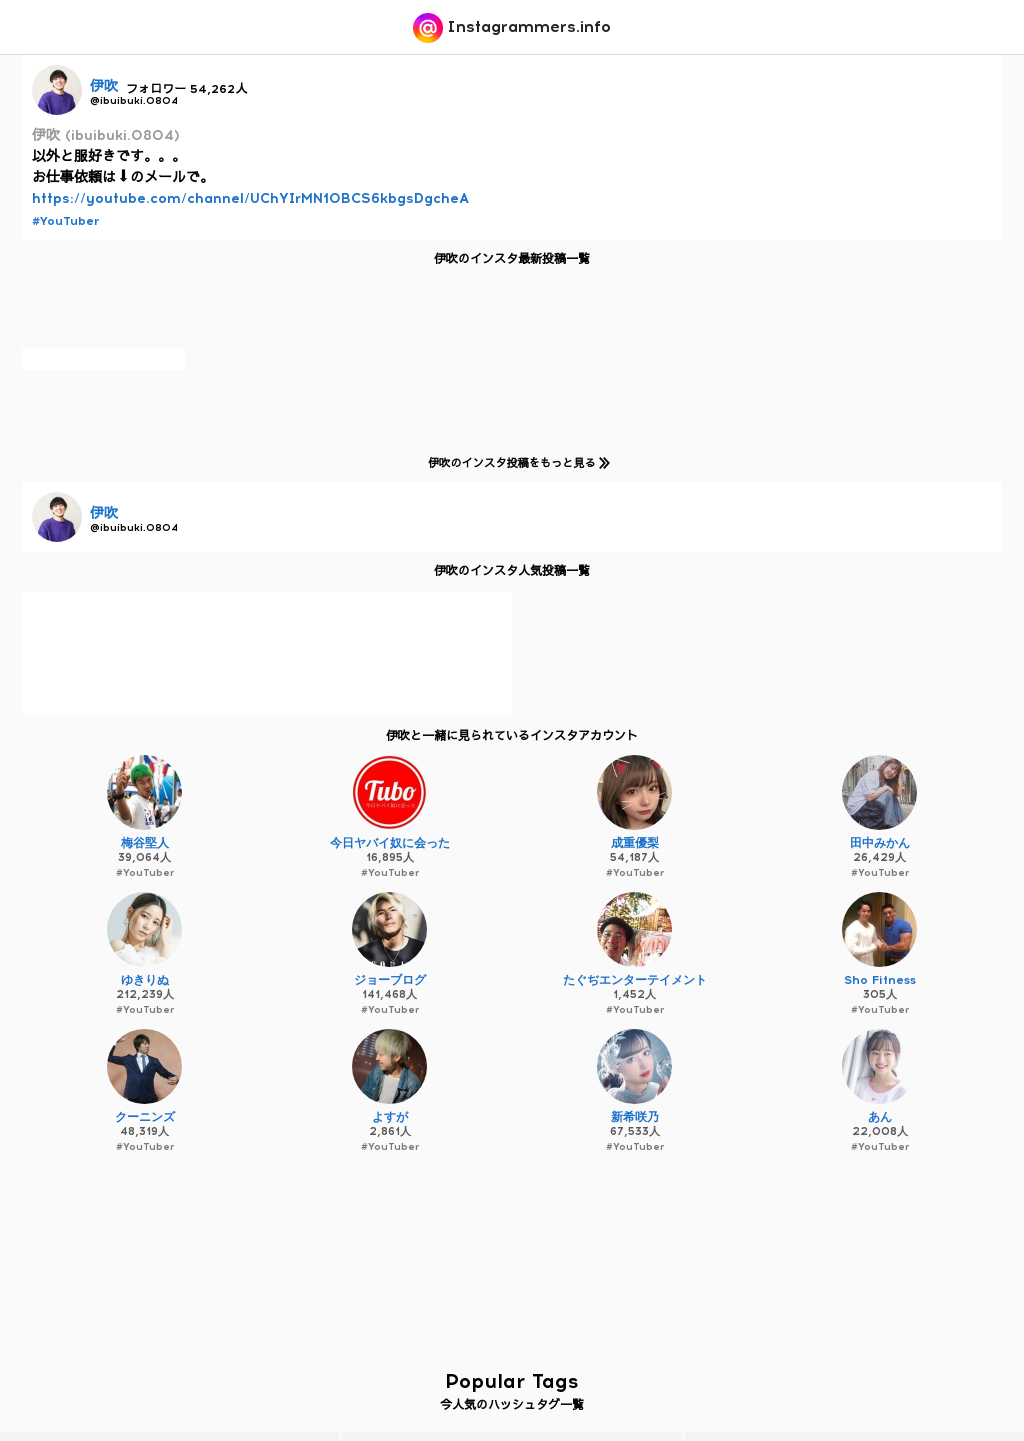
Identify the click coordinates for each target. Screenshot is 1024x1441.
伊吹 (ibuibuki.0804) (106, 135)
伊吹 (104, 86)
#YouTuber (65, 221)
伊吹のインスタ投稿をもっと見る (515, 462)
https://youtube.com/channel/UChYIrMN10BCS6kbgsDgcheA (250, 198)
